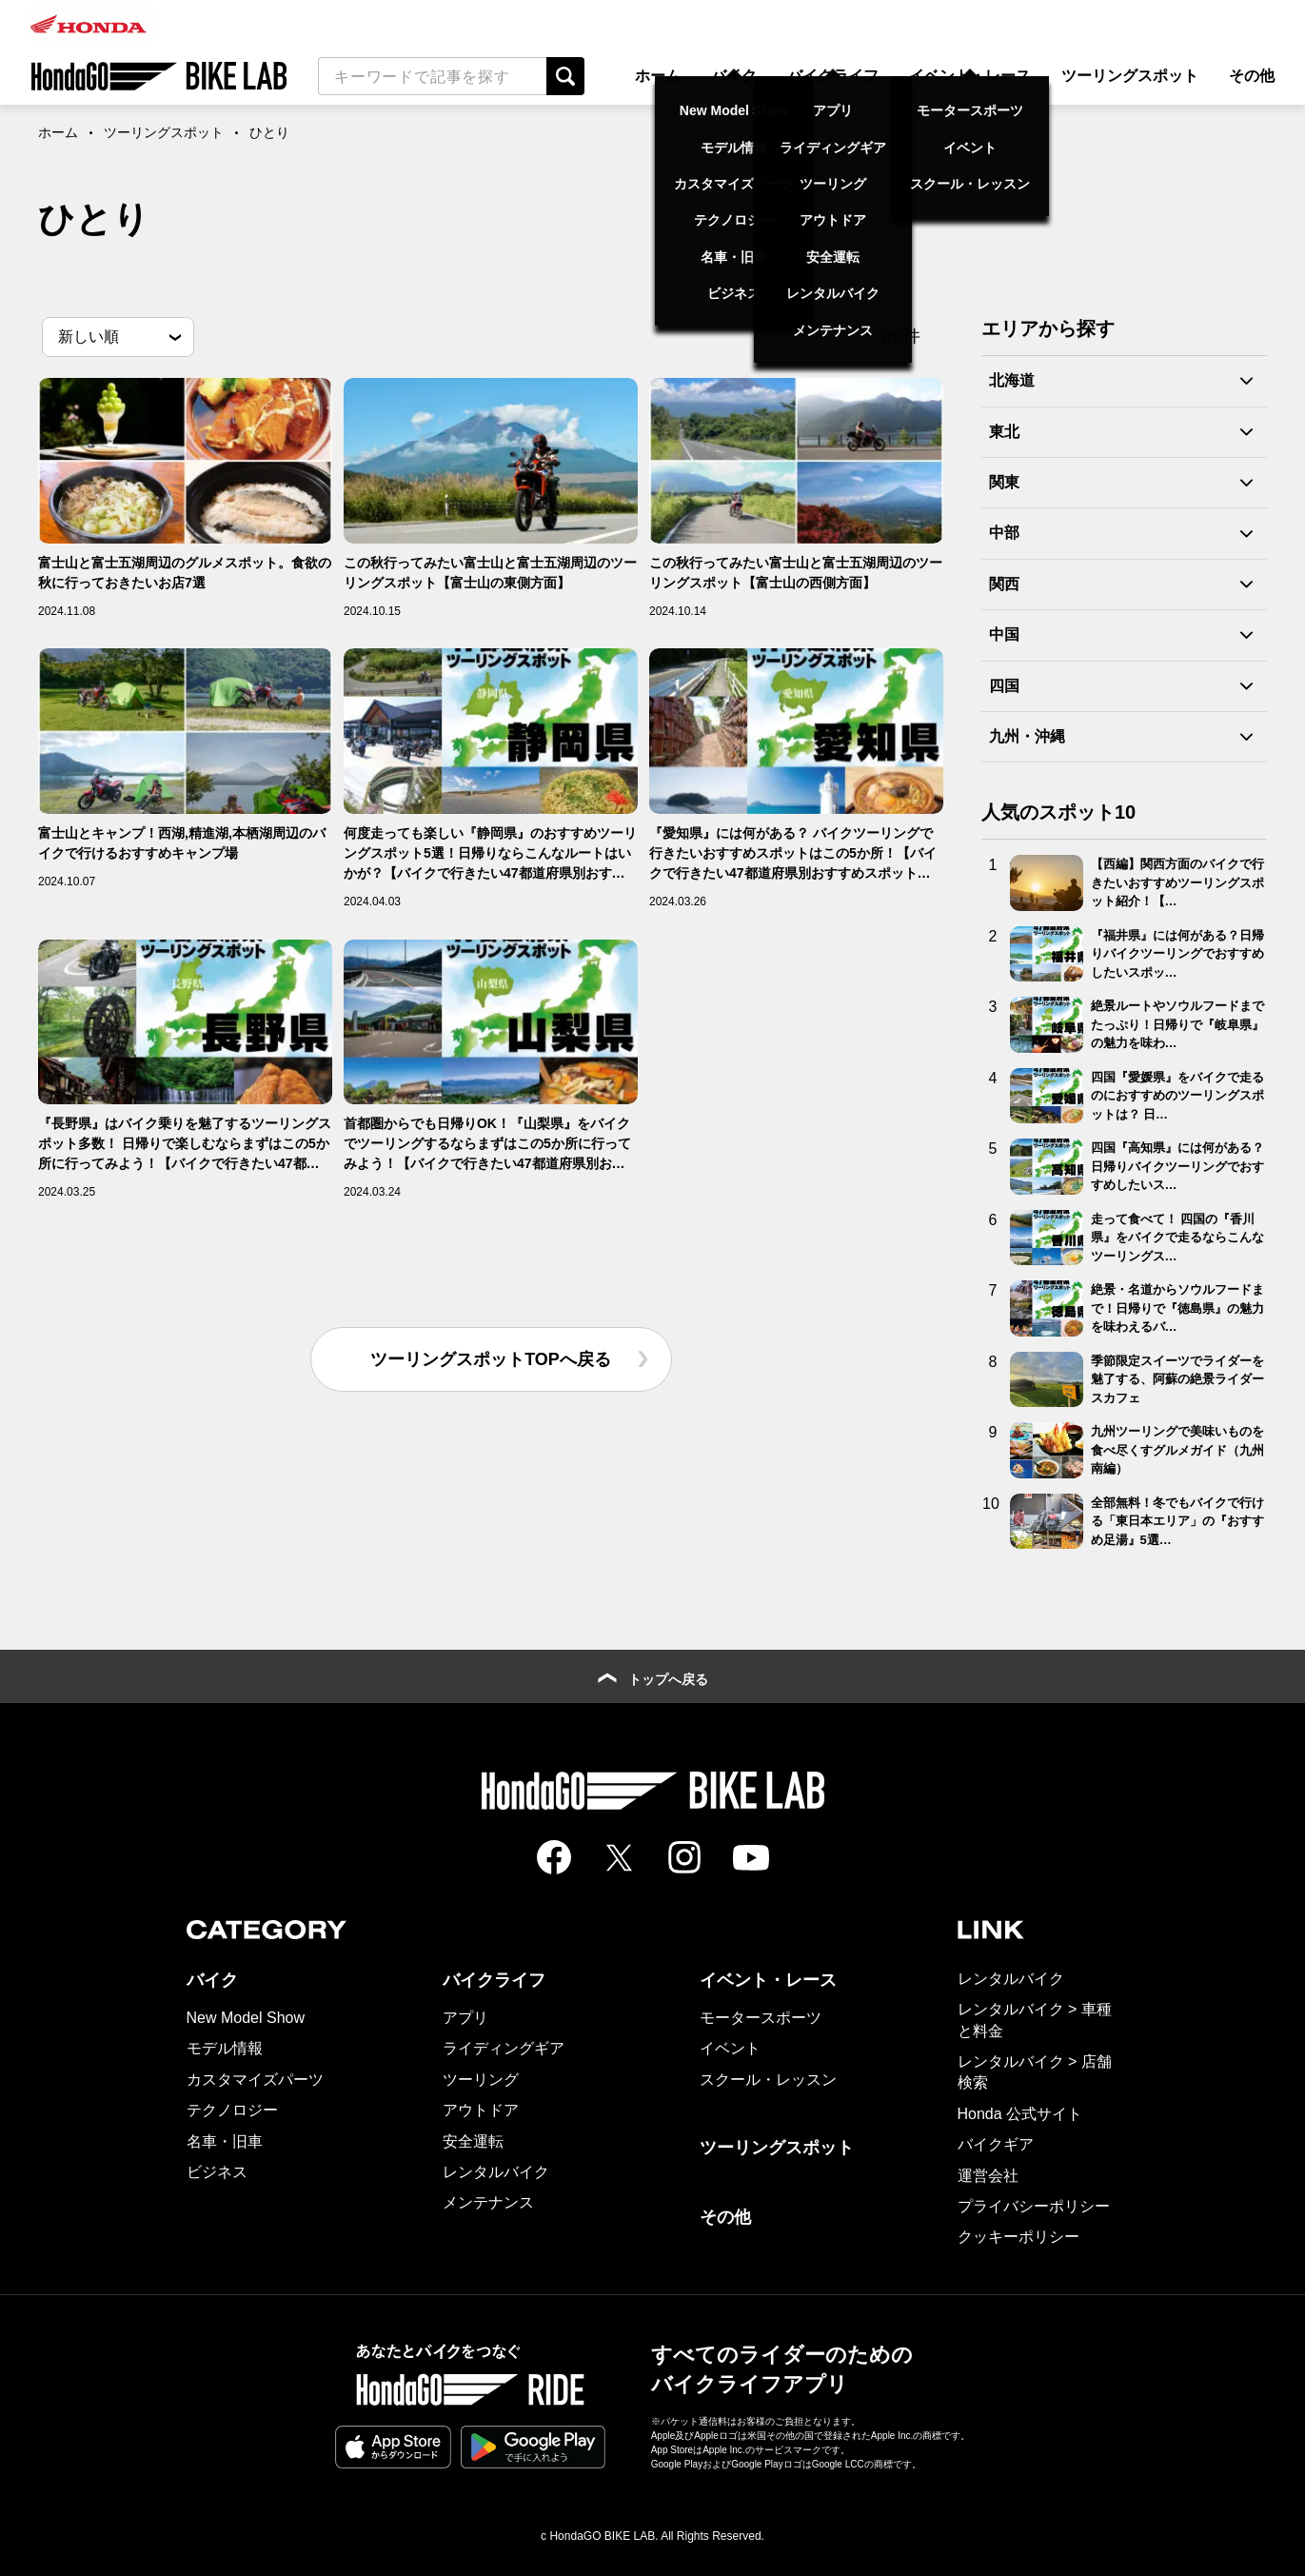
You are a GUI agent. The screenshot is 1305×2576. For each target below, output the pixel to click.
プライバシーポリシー (1034, 2206)
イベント (730, 2048)
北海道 (1012, 380)
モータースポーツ (760, 2018)
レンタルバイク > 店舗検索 (1035, 2072)
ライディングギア (503, 2048)
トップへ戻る (653, 1679)
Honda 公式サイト (1020, 2114)
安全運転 (473, 2141)
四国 (1004, 686)
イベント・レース (970, 76)
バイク (734, 76)
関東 (1004, 482)
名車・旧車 (225, 2141)
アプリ (465, 2018)
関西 (1004, 584)
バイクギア (996, 2144)
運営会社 (988, 2176)
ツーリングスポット (1129, 76)
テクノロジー (232, 2110)
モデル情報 (225, 2048)
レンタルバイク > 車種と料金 (1035, 2019)
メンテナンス (488, 2202)
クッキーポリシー (1018, 2237)
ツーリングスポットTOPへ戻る (490, 1359)
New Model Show (246, 2018)
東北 (1004, 432)
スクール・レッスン (768, 2079)
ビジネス (217, 2172)
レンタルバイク (496, 2172)
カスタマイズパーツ (255, 2079)
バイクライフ (833, 76)
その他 (1252, 76)
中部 (1004, 533)
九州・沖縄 (1027, 736)
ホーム (658, 76)
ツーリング (481, 2079)
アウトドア (481, 2110)
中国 (1004, 634)
